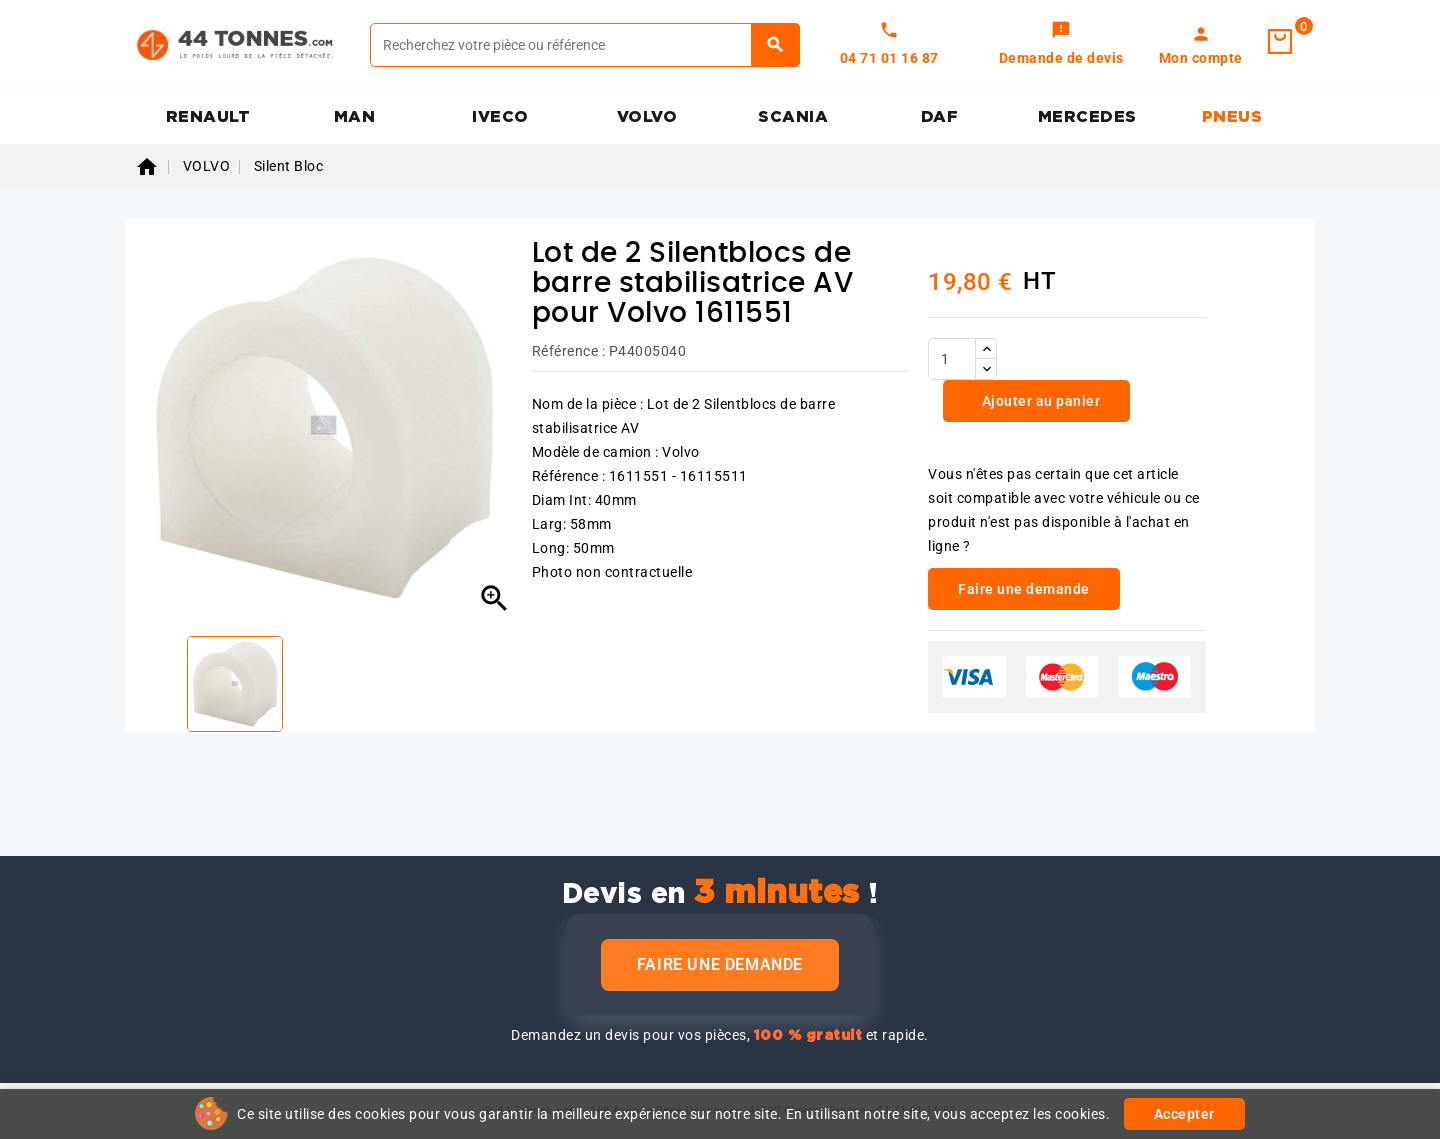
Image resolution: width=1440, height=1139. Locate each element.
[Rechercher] (585, 45)
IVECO (500, 117)
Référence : (569, 351)
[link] (1061, 45)
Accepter (1184, 1114)
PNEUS (1232, 117)
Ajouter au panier (1039, 401)
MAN (355, 117)
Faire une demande (720, 964)
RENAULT (208, 117)
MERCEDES (1087, 117)
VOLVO (647, 117)
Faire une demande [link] (1024, 589)
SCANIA (793, 117)
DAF (940, 117)
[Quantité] (952, 359)
